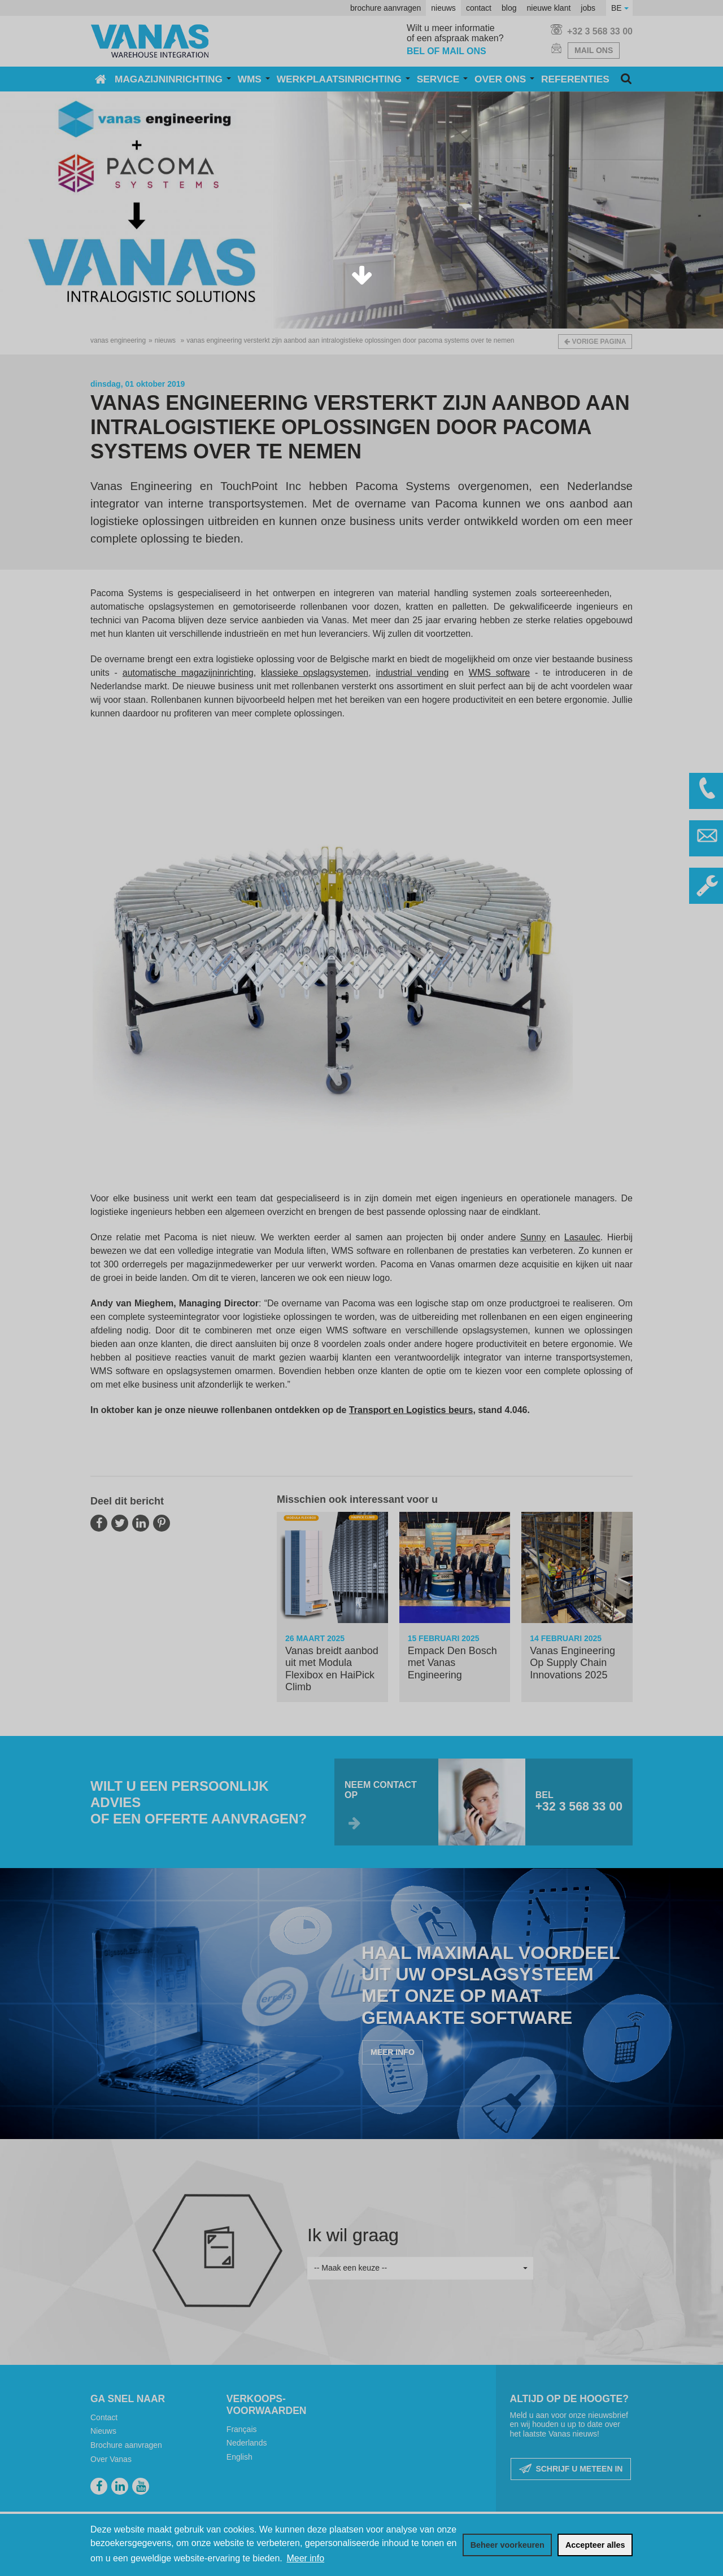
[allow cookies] (595, 2545)
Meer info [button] (305, 2558)
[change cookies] (507, 2545)
